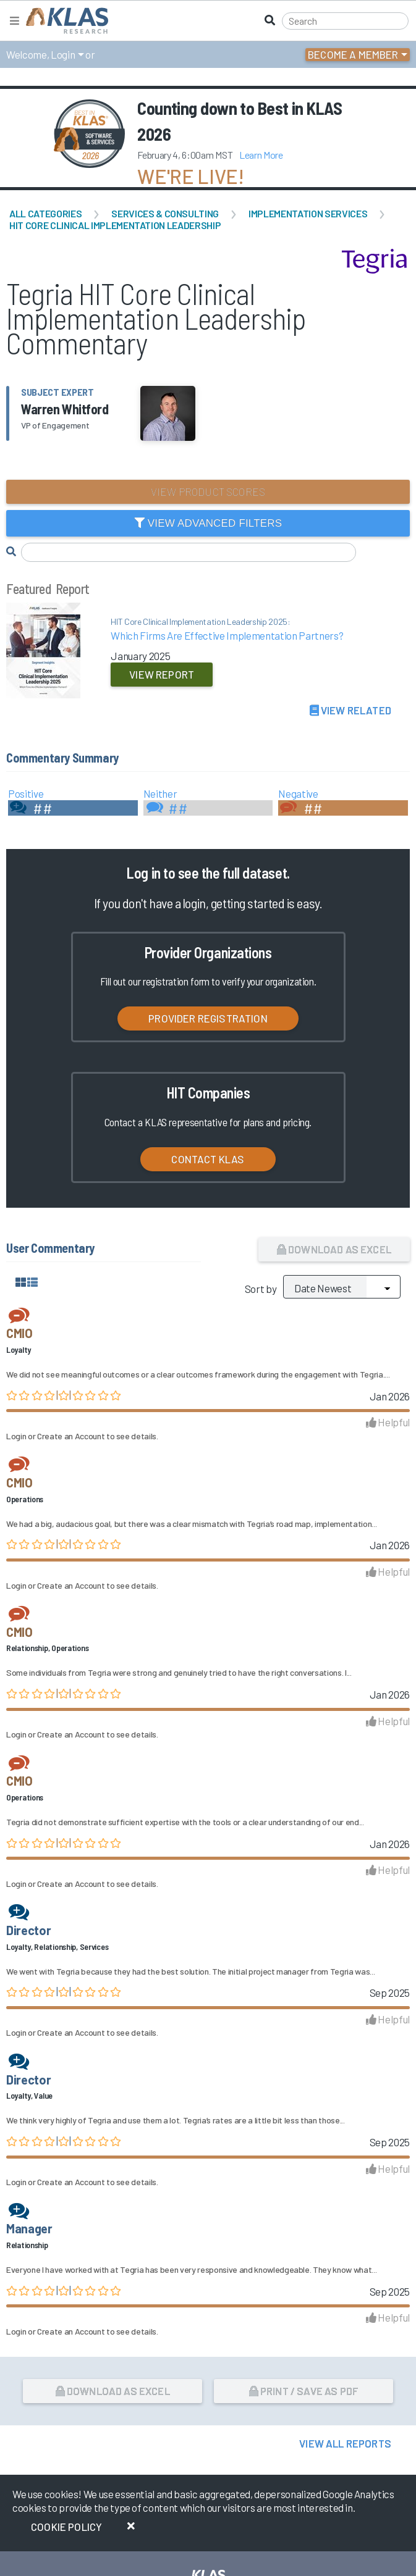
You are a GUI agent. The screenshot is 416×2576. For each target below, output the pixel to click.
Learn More (261, 155)
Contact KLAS (207, 1159)
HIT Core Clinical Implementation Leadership (115, 225)
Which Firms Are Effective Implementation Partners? (243, 628)
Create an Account (70, 1436)
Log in (143, 873)
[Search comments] (188, 552)
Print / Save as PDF (304, 2391)
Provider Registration (208, 1018)
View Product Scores (208, 491)
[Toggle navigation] (14, 20)
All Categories (45, 213)
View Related (350, 710)
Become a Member (353, 54)
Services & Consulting (165, 213)
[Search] (345, 21)
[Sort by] (342, 1286)
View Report (161, 674)
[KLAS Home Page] (64, 21)
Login (63, 54)
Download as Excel (334, 1249)
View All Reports (345, 2443)
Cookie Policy (66, 2526)
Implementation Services (307, 213)
